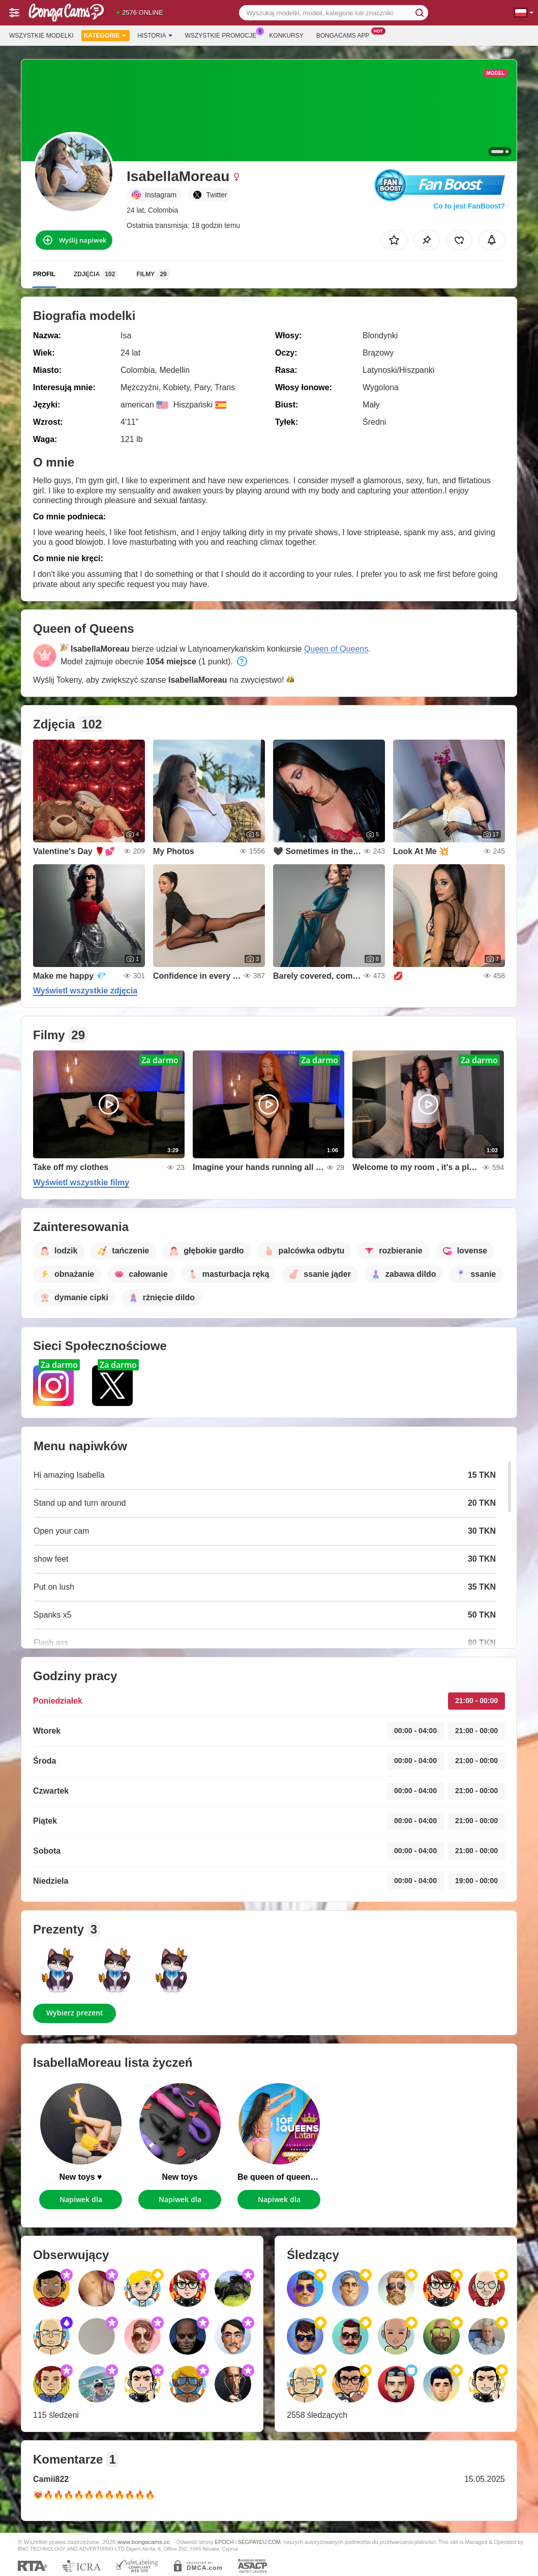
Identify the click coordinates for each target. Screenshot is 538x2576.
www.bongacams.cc (143, 2541)
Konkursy (286, 35)
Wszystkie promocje (223, 34)
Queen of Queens (336, 649)
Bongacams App (345, 34)
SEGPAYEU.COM (259, 2542)
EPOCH (224, 2542)
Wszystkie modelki (41, 35)
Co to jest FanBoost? (469, 206)
